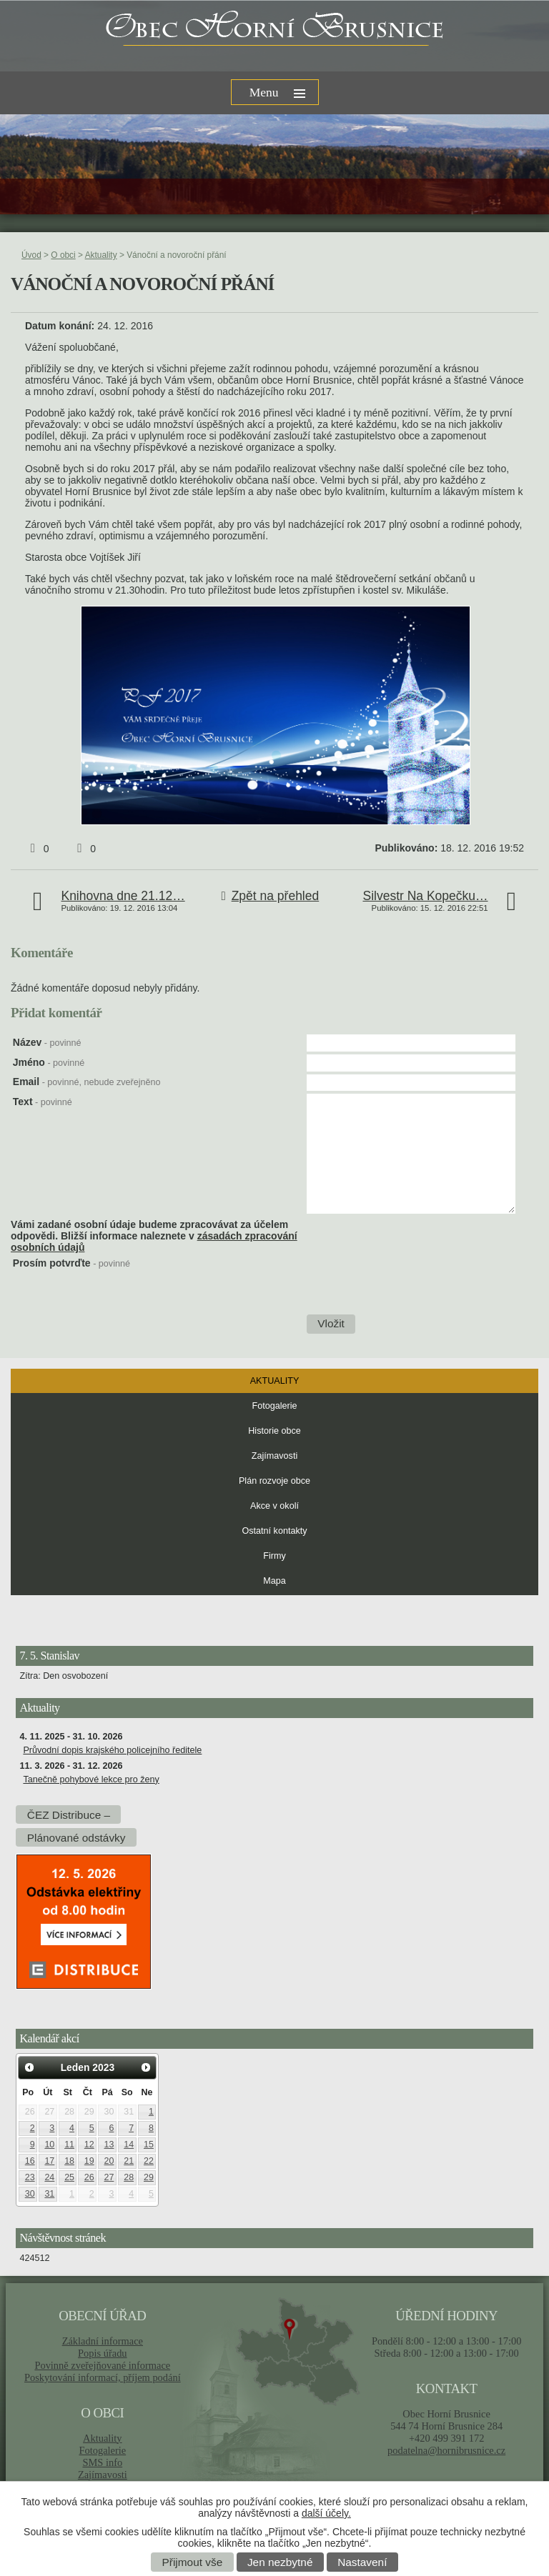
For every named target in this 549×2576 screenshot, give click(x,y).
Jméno (48, 1062)
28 (129, 2177)
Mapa (274, 1581)
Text (42, 1101)
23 (30, 2177)
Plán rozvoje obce (274, 1481)
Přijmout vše (192, 2562)
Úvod (31, 255)
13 (109, 2145)
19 (89, 2161)
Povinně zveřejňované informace (102, 2365)
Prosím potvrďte (71, 1263)
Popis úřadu (102, 2353)
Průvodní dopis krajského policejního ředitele (112, 1750)
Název (47, 1042)
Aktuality (101, 255)
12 (89, 2145)
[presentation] (414, 1285)
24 (49, 2177)
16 (30, 2161)
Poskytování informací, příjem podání (102, 2377)
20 (109, 2161)
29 (149, 2177)
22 (149, 2161)
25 (69, 2177)
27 (109, 2177)
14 (129, 2145)
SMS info (102, 2462)
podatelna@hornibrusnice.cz (446, 2450)
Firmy (274, 1556)
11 (69, 2145)
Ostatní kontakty (274, 1531)
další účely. (326, 2513)
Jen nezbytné (280, 2562)
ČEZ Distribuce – (68, 1814)
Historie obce (274, 1431)
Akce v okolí (274, 1506)
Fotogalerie (274, 1406)
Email (87, 1081)
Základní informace (102, 2341)
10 (49, 2145)
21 (129, 2161)
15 (149, 2145)
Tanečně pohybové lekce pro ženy (91, 1779)
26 (89, 2177)
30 (30, 2194)
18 (69, 2161)
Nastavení (362, 2562)
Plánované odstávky (76, 1837)
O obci (63, 255)
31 (49, 2194)
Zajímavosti (274, 1456)
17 (49, 2161)
